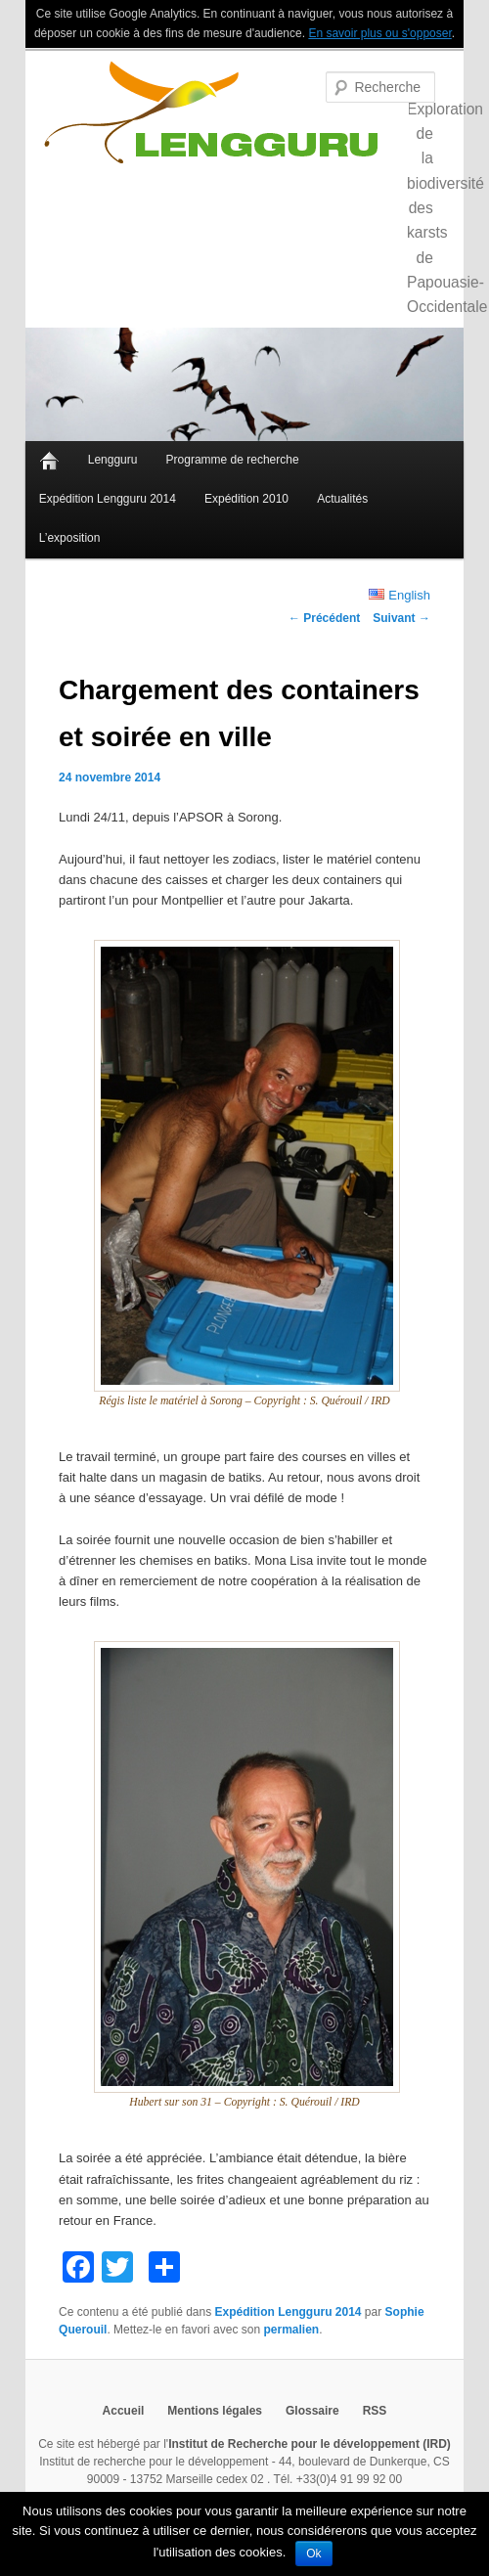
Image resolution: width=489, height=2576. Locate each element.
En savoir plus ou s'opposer (379, 33)
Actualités (342, 499)
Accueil (48, 460)
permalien (291, 2329)
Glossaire (312, 2411)
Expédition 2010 (246, 499)
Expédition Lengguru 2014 (107, 499)
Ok (313, 2553)
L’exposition (70, 538)
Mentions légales (214, 2411)
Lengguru (113, 459)
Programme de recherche (232, 459)
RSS (375, 2411)
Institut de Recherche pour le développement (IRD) (309, 2444)
